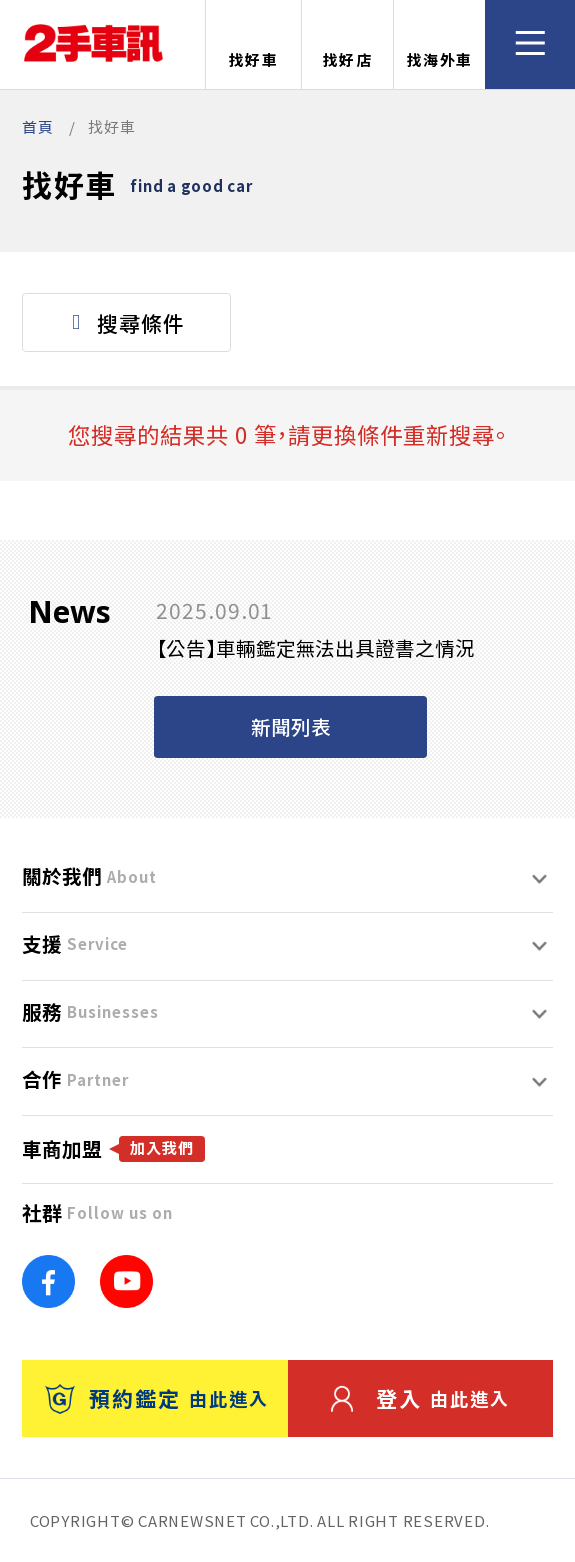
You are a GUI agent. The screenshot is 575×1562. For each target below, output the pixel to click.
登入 (420, 1398)
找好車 (254, 45)
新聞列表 (291, 726)
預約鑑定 (157, 1398)
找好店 (348, 45)
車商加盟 (113, 1148)
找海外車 (440, 45)
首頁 (38, 126)
